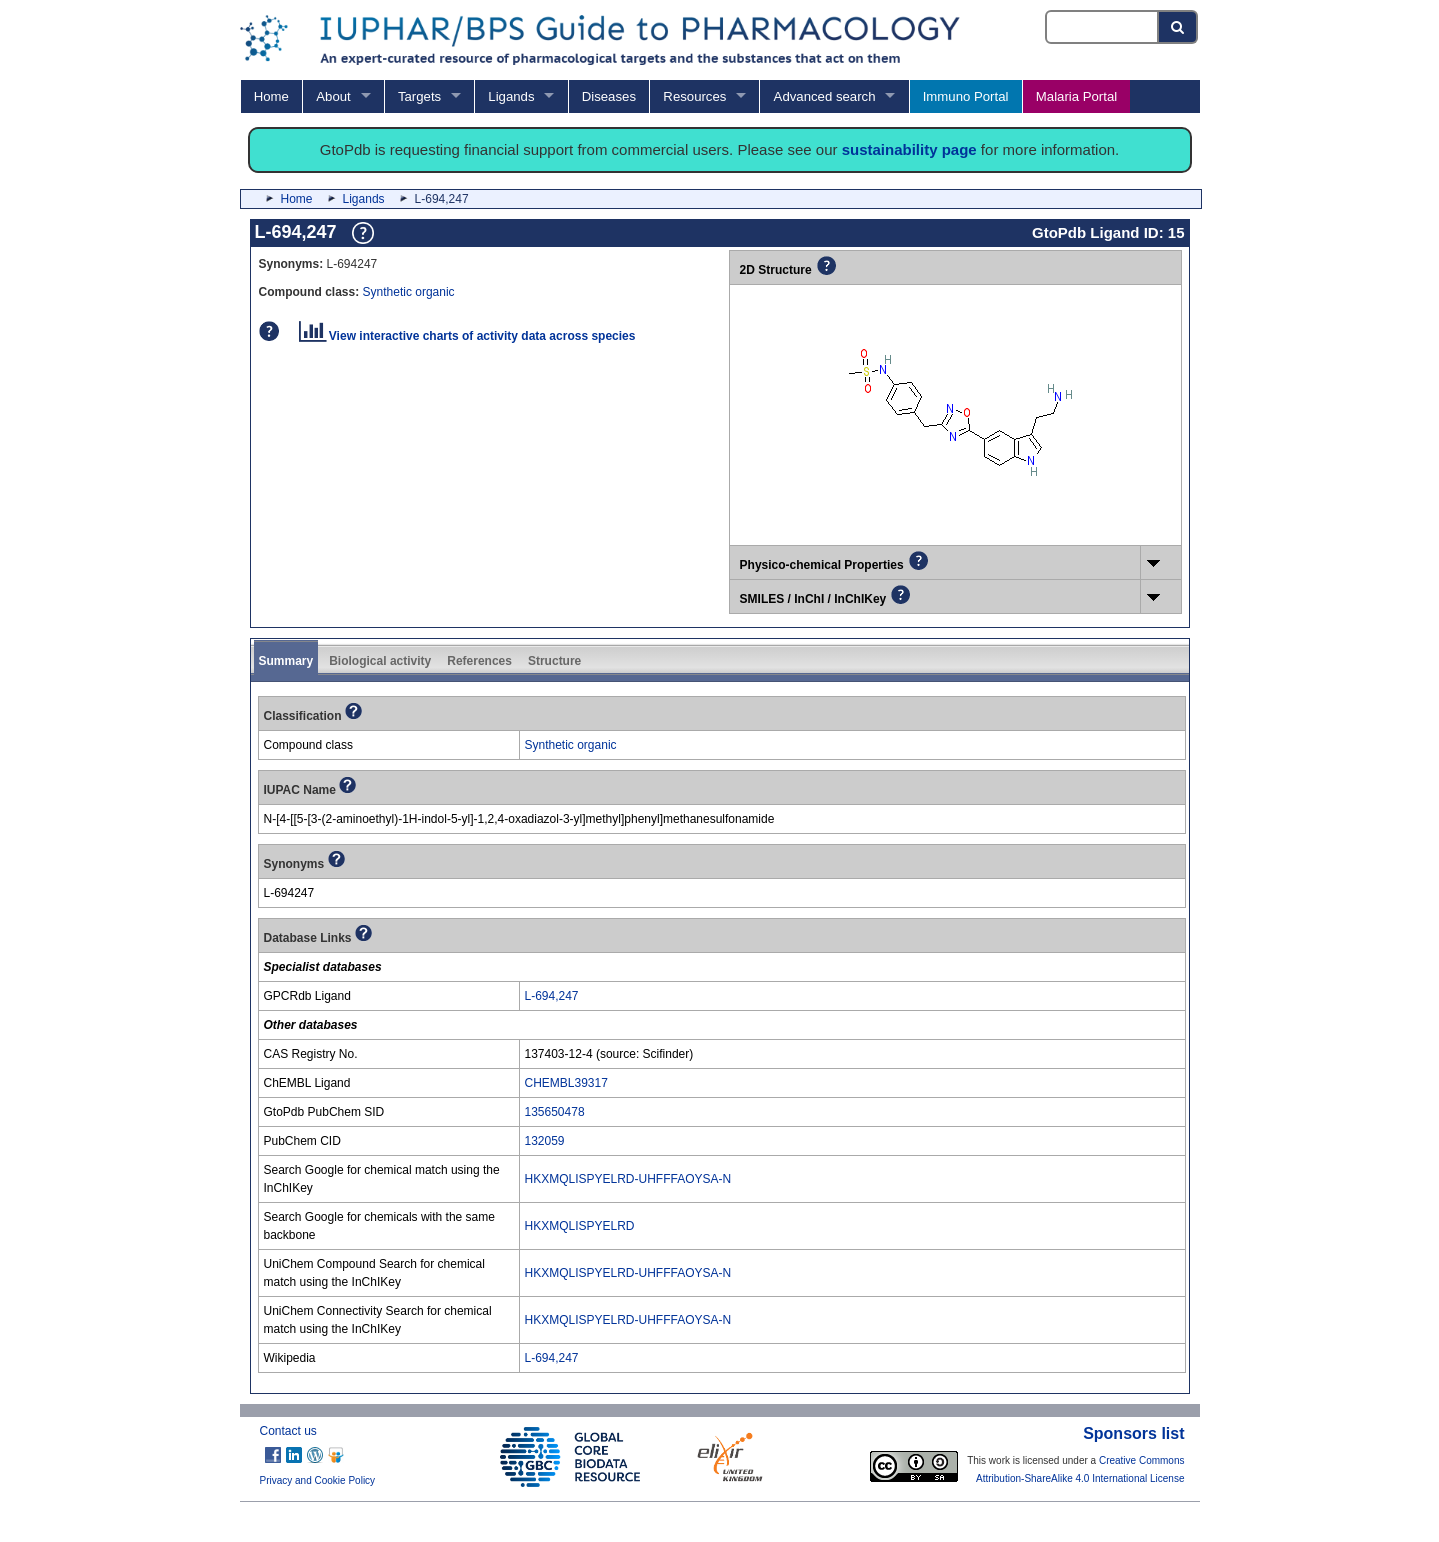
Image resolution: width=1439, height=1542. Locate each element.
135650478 (555, 1112)
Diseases (609, 96)
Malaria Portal (1076, 96)
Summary (286, 661)
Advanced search (825, 96)
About (333, 96)
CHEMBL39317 (566, 1083)
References (479, 661)
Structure (554, 661)
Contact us (288, 1431)
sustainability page (909, 149)
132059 (545, 1141)
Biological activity (380, 661)
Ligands (511, 96)
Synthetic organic (409, 292)
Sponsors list (1133, 1433)
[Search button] (1178, 27)
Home (271, 96)
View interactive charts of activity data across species (467, 336)
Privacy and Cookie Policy (318, 1480)
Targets (419, 96)
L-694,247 (552, 996)
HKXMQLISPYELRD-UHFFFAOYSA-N (628, 1179)
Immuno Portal (966, 96)
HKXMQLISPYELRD (580, 1226)
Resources (694, 96)
